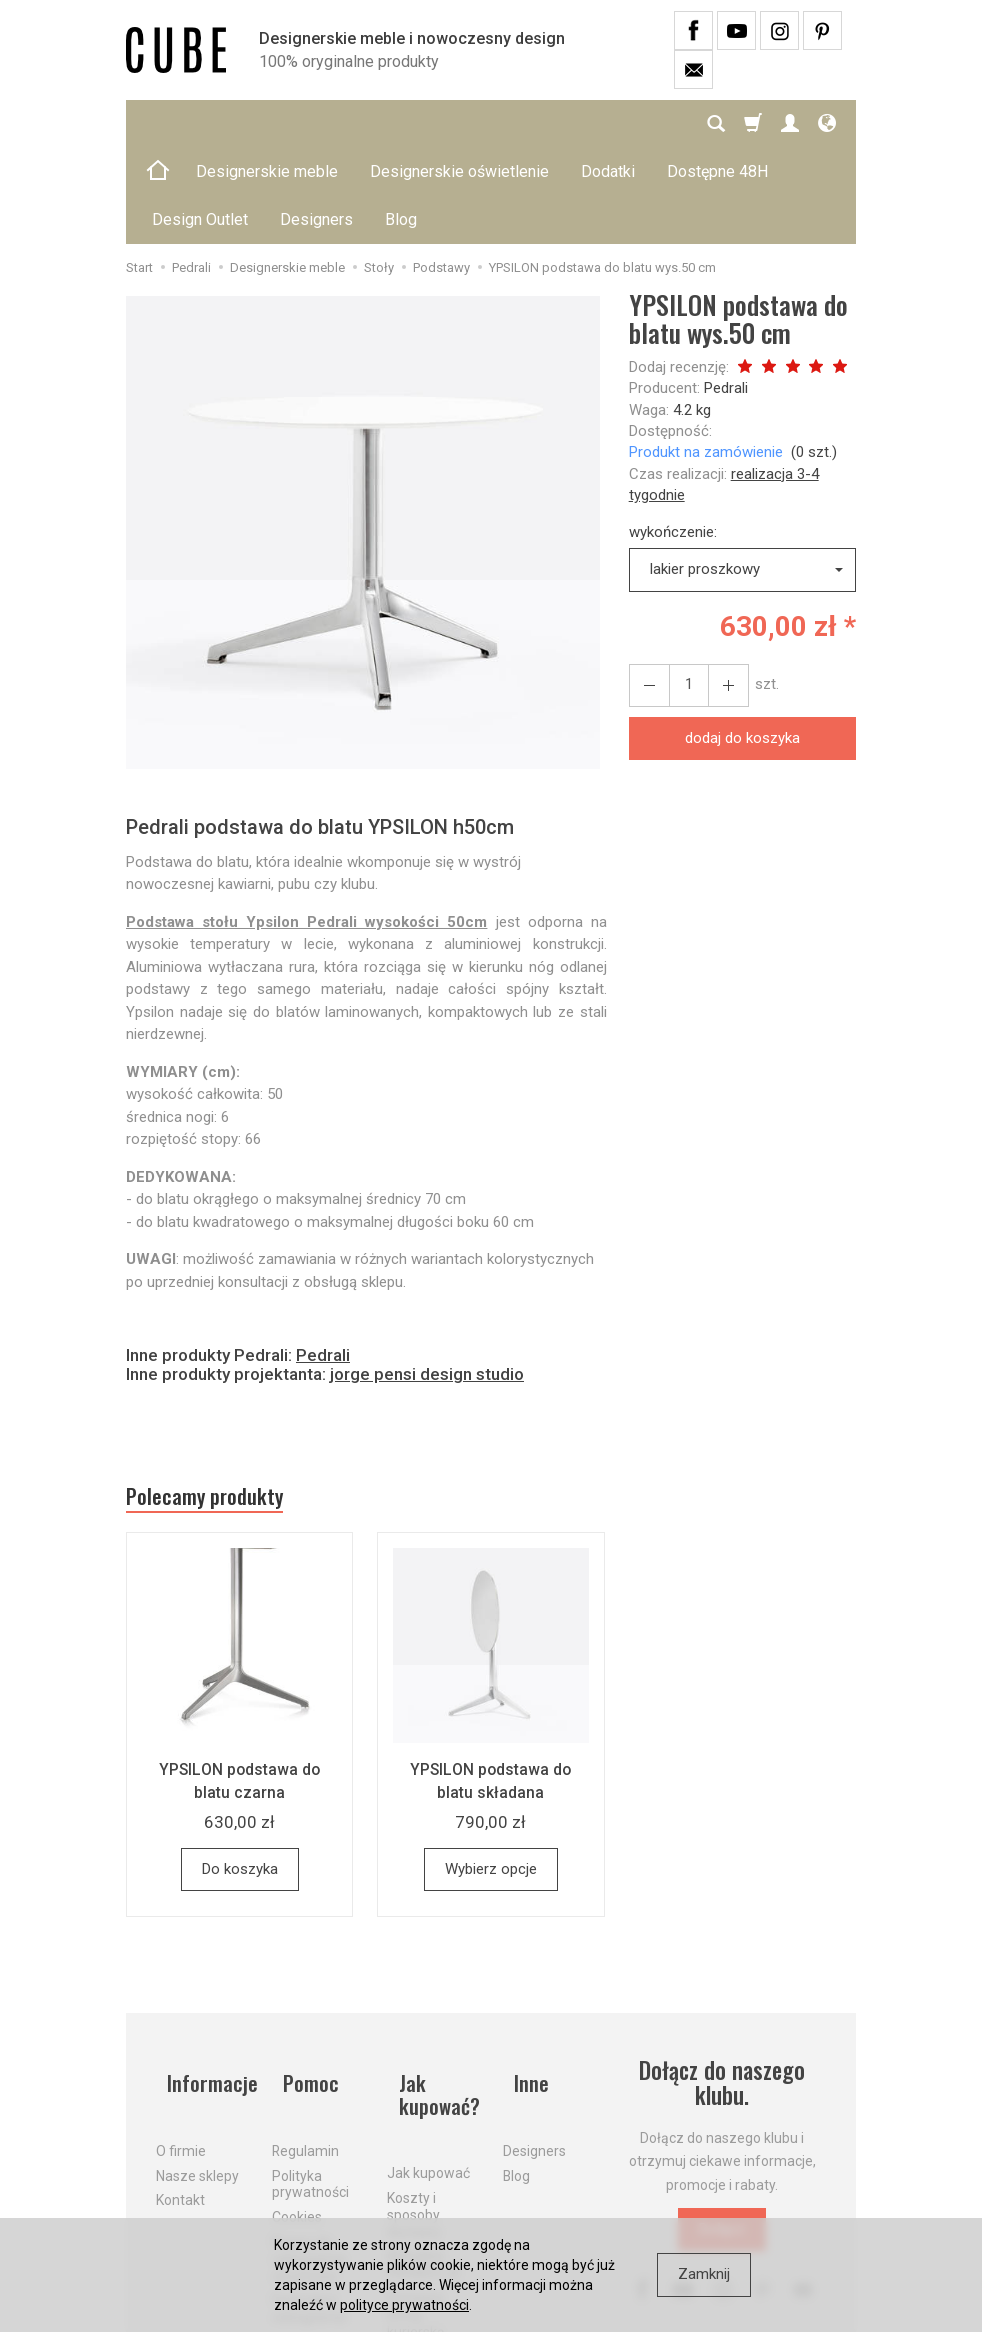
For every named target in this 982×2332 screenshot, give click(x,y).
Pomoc (302, 1982)
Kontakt (180, 2087)
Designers (534, 2037)
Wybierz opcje (491, 1781)
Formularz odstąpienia (309, 2195)
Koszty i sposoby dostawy (414, 2104)
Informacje (202, 1982)
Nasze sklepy (197, 2062)
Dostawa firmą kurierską (416, 2204)
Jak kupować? (431, 1995)
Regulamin (305, 2037)
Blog (516, 2062)
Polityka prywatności (310, 2070)
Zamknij (704, 2274)
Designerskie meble (267, 123)
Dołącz (722, 2141)
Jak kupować (428, 2063)
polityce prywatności (404, 2305)
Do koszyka (240, 1781)
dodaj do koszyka (742, 642)
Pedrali (726, 292)
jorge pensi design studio (427, 1278)
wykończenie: (673, 436)
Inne (522, 1982)
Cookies (297, 2104)
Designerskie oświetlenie (459, 123)
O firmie (181, 2037)
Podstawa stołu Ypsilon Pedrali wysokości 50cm (306, 826)
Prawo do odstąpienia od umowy (309, 2145)
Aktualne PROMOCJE (424, 2154)
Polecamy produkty (221, 1405)
